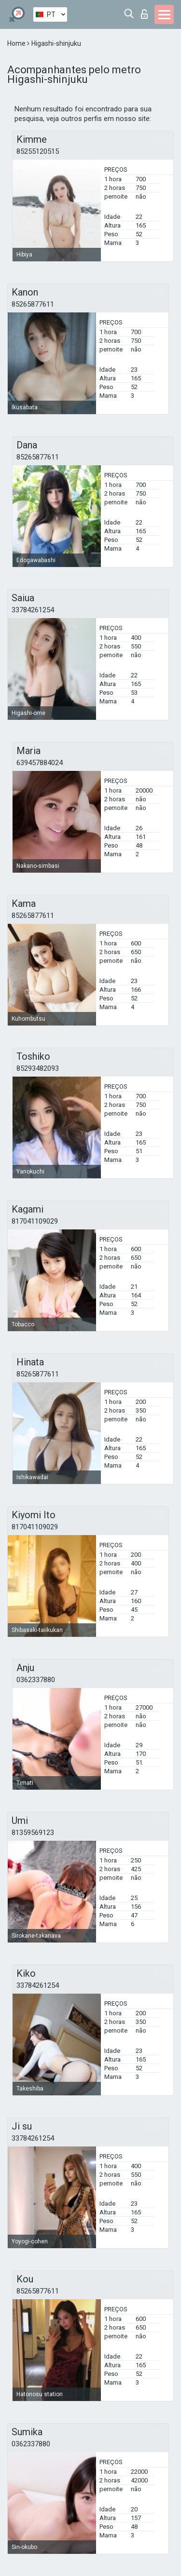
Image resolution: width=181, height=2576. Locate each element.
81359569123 (33, 1832)
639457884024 (39, 762)
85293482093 (37, 1068)
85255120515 (37, 151)
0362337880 (35, 1679)
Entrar (144, 14)
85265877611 (33, 304)
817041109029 (35, 1221)
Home (17, 43)
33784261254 (33, 610)
